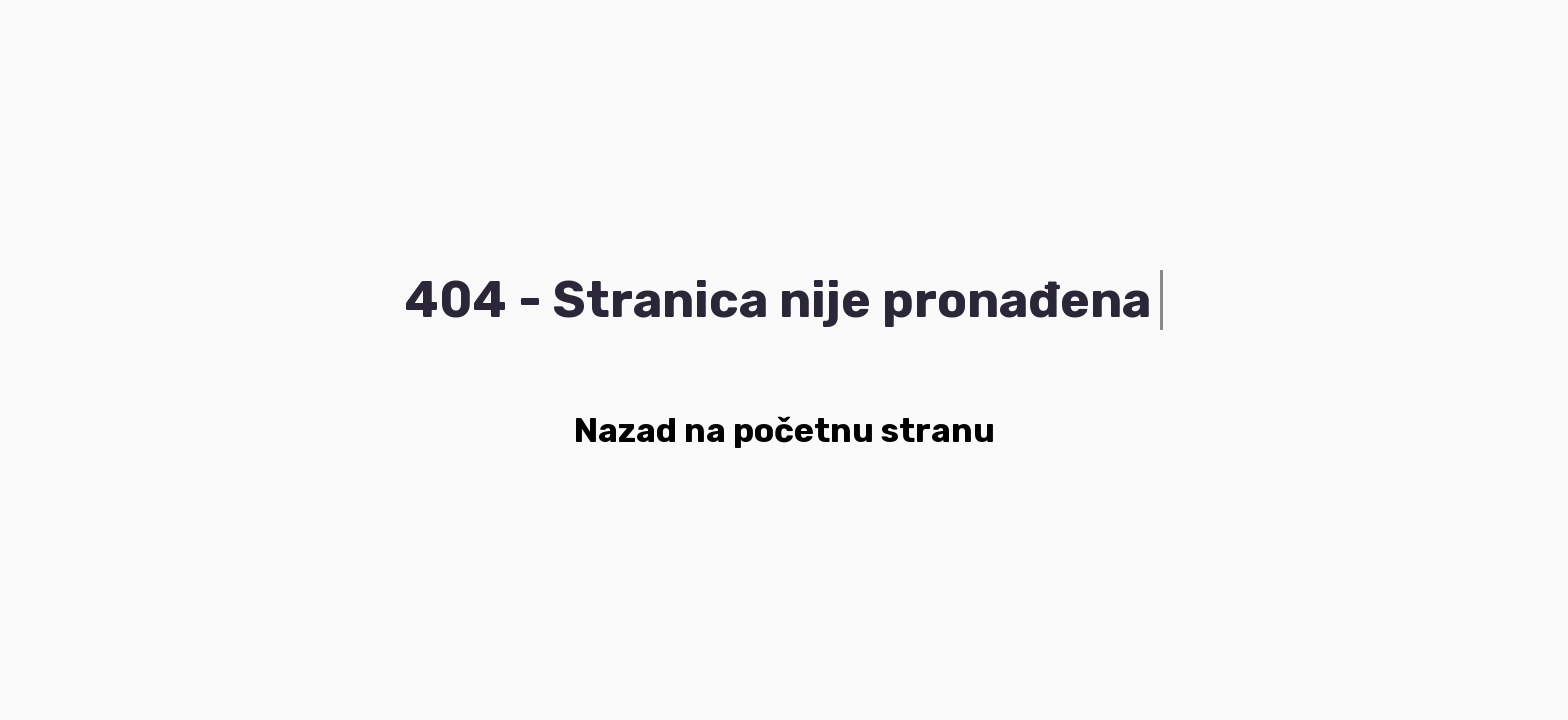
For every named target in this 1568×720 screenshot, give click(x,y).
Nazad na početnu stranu (784, 430)
